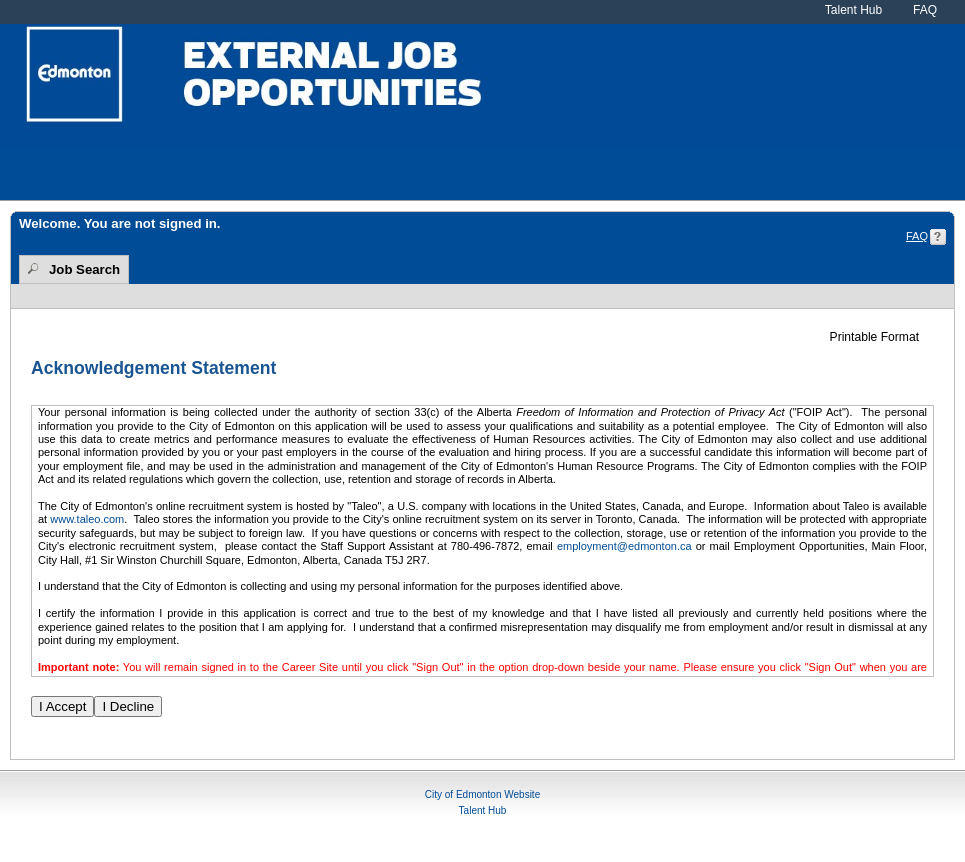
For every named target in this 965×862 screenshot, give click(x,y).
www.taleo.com (87, 519)
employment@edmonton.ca (624, 546)
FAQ (925, 10)
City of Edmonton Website (482, 794)
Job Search (84, 269)
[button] (882, 337)
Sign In (929, 222)
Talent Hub (853, 10)
